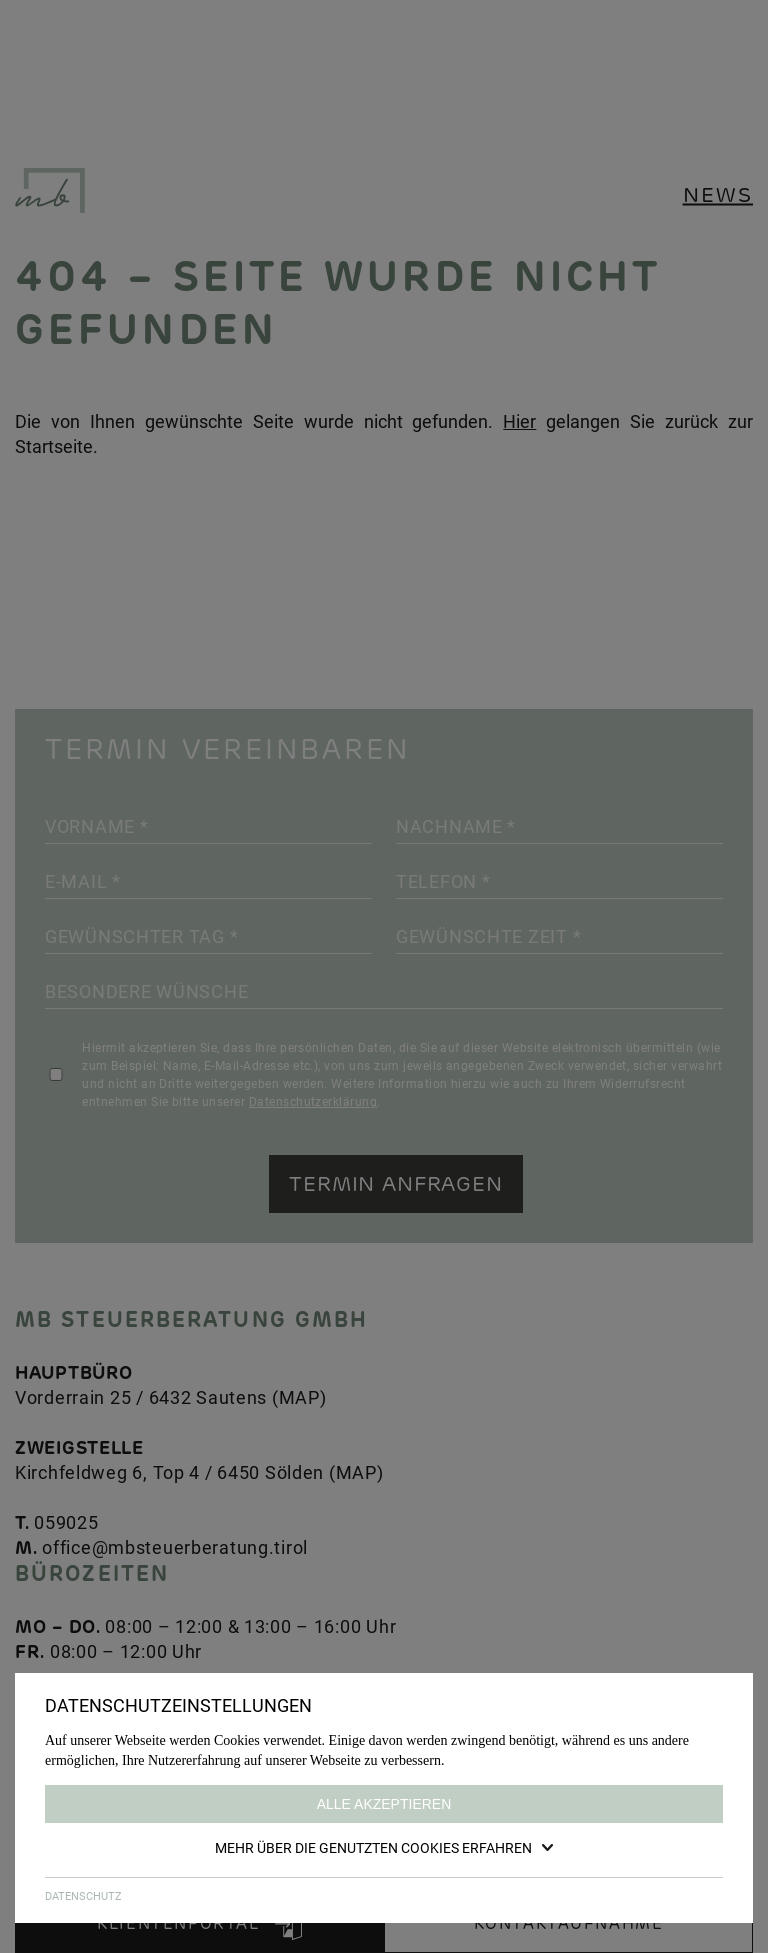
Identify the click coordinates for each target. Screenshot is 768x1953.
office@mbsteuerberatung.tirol (175, 1547)
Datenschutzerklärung (313, 1101)
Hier (519, 421)
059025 (66, 1522)
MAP (299, 1397)
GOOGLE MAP (108, 1821)
